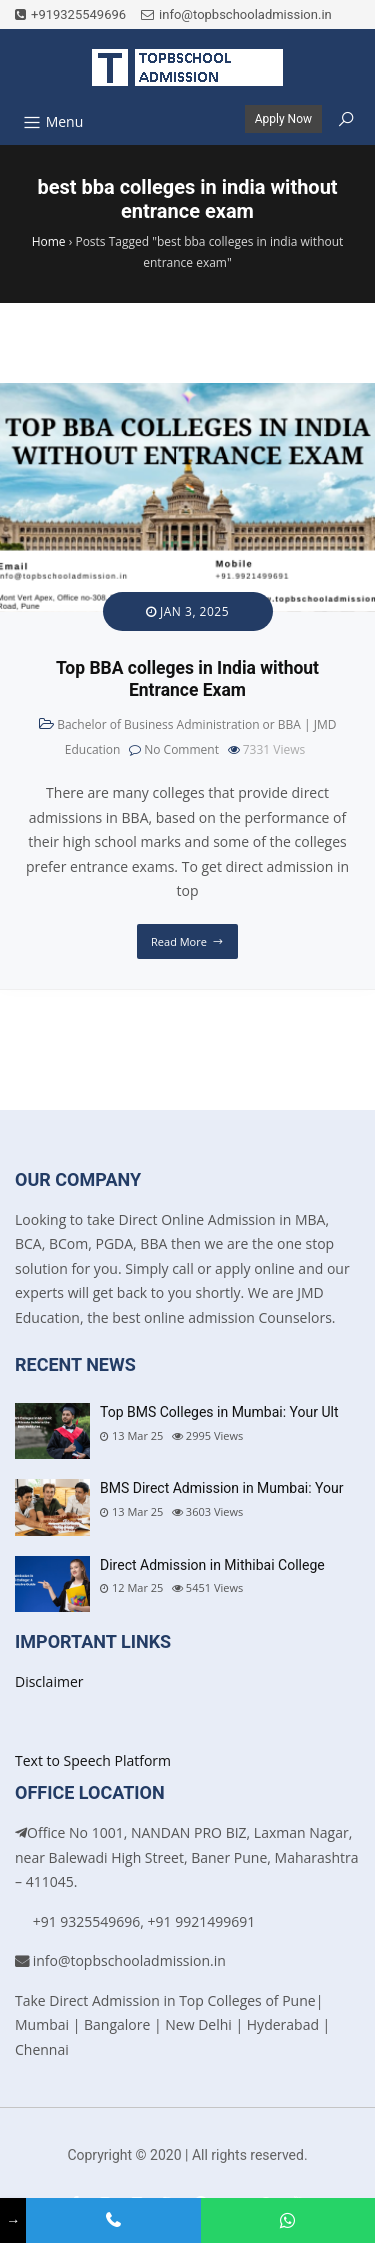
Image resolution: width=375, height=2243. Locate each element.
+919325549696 (70, 14)
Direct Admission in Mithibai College (212, 1565)
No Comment (181, 749)
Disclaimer (49, 1681)
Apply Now (283, 119)
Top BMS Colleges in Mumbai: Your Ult (219, 1412)
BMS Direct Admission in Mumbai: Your (221, 1488)
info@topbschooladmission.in (236, 14)
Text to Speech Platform (93, 1760)
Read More (179, 941)
